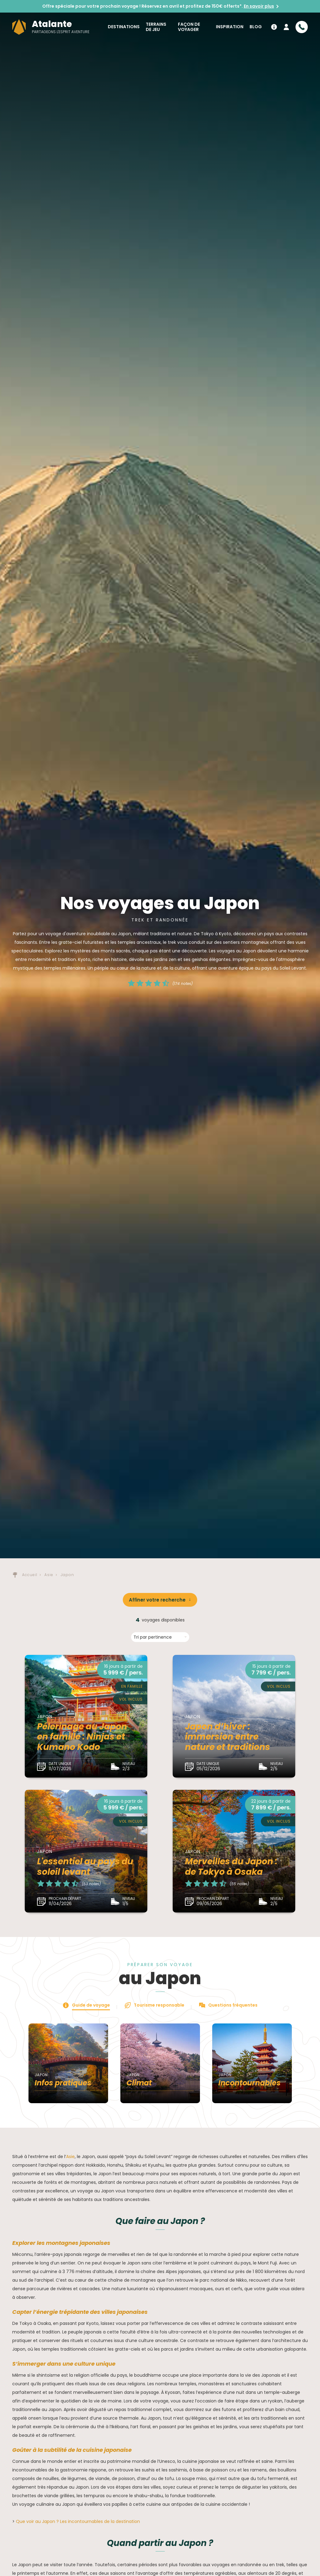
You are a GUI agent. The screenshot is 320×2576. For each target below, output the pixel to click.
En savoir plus (259, 6)
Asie (70, 2156)
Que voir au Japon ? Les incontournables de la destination (78, 2521)
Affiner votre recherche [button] (157, 1600)
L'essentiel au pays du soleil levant (85, 1866)
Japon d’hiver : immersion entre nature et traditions (227, 1737)
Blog (256, 27)
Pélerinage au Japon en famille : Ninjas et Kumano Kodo (82, 1737)
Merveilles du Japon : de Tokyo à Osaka (231, 1866)
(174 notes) (182, 983)
